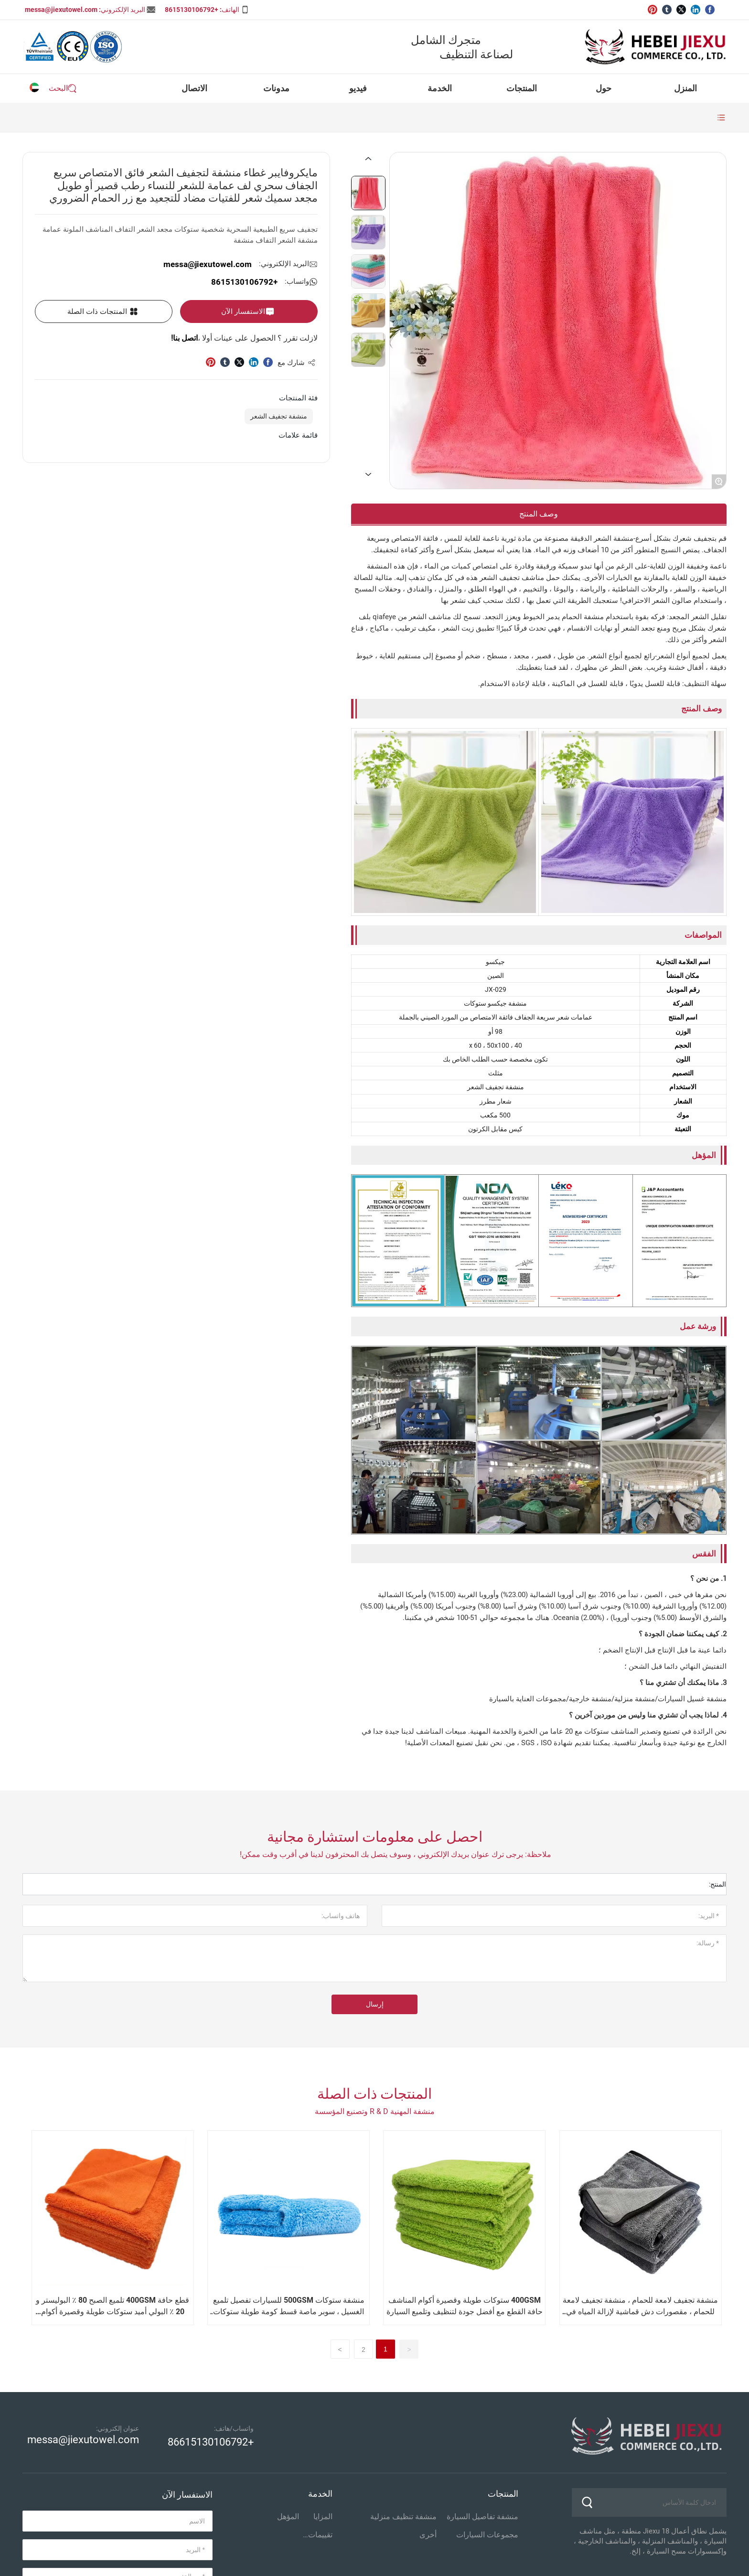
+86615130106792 (211, 2442)
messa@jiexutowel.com (207, 264)
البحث (58, 88)
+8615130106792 (244, 282)
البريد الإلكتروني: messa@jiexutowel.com (85, 9)
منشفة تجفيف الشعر (278, 416)
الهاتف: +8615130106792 (202, 9)
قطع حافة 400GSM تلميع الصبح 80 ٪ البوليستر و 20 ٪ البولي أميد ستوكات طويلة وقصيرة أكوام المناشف (112, 2312)
